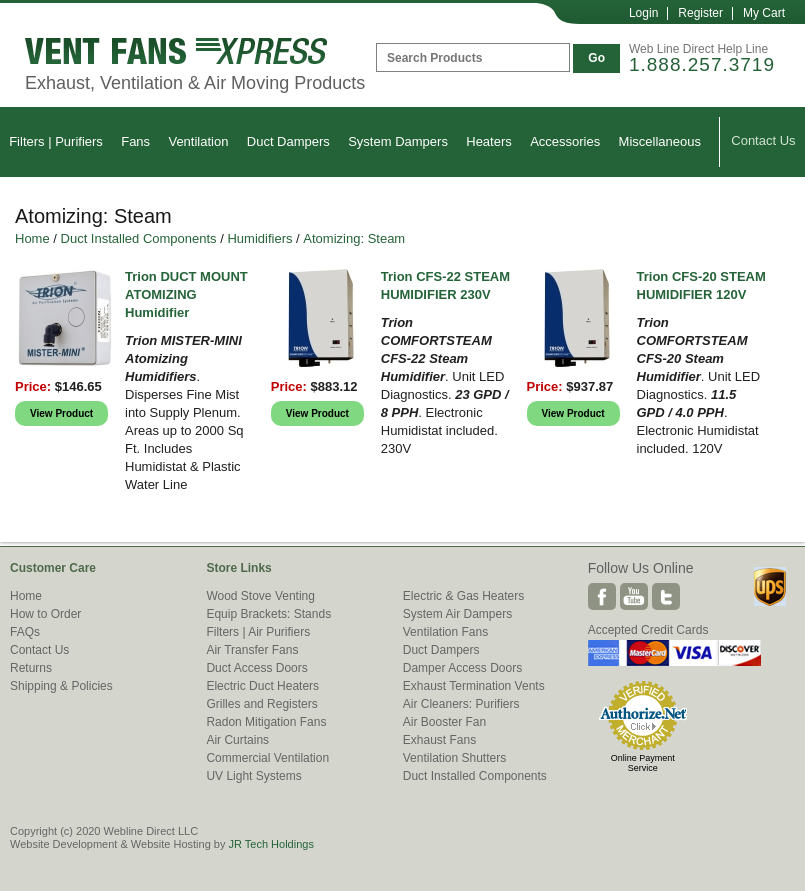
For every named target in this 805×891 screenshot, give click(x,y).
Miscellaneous (660, 141)
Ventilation (198, 141)
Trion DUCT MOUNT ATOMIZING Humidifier (186, 294)
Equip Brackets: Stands (268, 614)
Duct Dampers (288, 141)
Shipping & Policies (61, 686)
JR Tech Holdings (270, 844)
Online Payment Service (643, 763)
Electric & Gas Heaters (463, 596)
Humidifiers (259, 238)
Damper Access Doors (462, 668)
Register (700, 13)
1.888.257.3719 (702, 64)
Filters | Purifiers (56, 141)
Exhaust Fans (439, 740)
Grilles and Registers (261, 704)
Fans (135, 141)
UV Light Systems (253, 776)
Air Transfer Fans (252, 650)
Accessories (565, 141)
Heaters (489, 141)
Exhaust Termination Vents (474, 686)
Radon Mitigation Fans (266, 722)
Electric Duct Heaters (262, 686)
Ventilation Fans (445, 632)
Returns (31, 668)
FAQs (25, 632)
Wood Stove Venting (260, 596)
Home (32, 238)
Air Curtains (237, 740)
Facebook (602, 596)
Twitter (666, 596)
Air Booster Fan (444, 722)
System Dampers (398, 141)
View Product (61, 413)
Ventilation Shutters (454, 758)
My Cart (764, 13)
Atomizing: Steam (354, 238)
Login (643, 13)
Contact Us (763, 140)
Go (596, 58)
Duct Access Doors (256, 668)
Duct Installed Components (139, 238)
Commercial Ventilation (267, 758)
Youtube (634, 596)
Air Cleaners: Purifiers (461, 704)
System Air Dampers (457, 614)
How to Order (45, 614)
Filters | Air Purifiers (258, 632)
